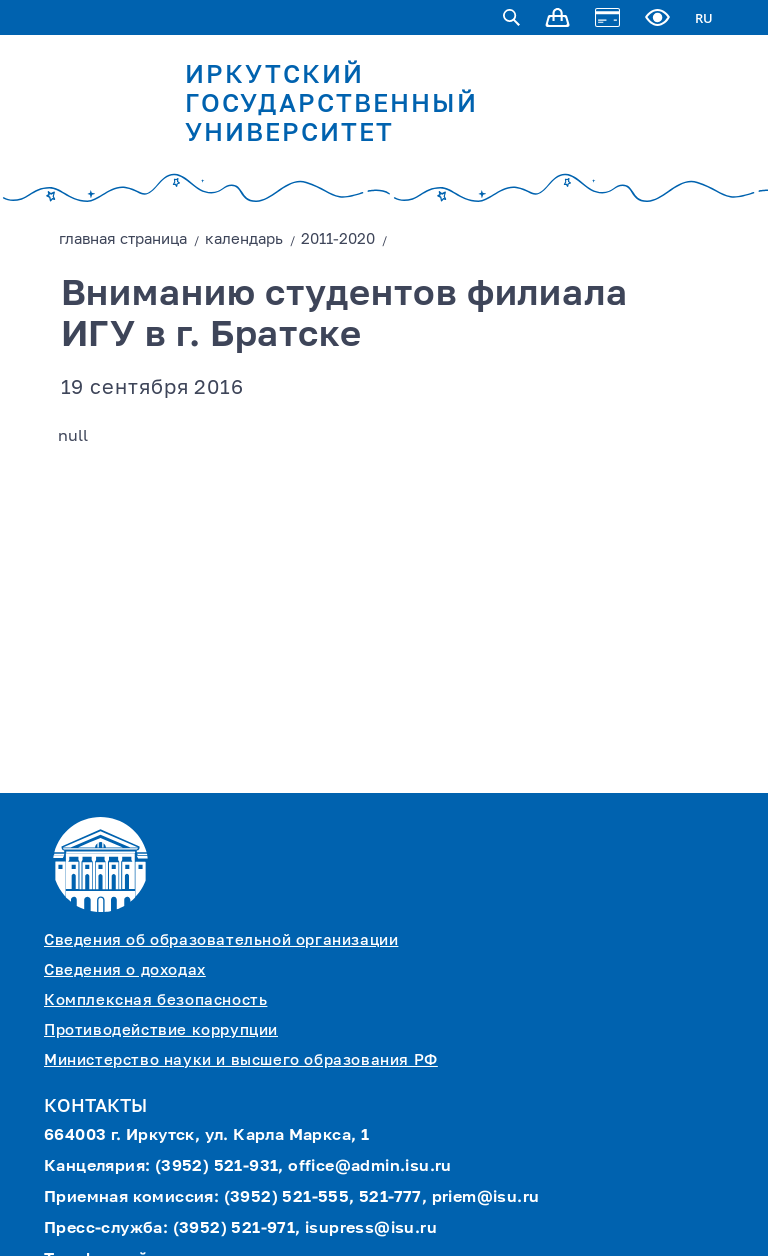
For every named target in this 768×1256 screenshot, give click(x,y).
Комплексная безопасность (155, 1000)
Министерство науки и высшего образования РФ (241, 1060)
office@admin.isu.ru (370, 1167)
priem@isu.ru (486, 1198)
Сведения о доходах (125, 970)
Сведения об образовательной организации (221, 940)
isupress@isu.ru (371, 1229)
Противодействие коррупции (161, 1030)
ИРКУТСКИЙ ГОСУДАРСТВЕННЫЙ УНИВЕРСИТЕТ (331, 105)
